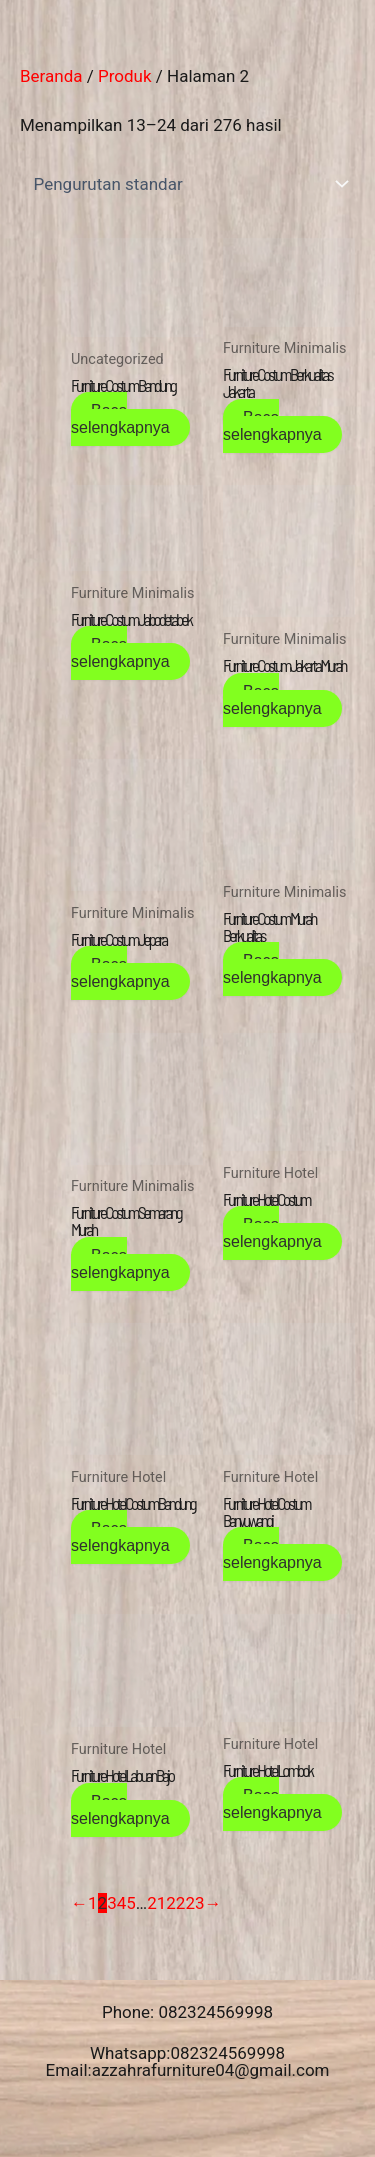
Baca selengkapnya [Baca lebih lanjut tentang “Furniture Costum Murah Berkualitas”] (272, 969)
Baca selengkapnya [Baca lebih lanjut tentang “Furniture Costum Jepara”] (120, 973)
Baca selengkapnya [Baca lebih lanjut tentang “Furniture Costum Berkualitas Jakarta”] (272, 426)
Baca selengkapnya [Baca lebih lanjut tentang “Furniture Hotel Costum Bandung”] (120, 1537)
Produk (125, 76)
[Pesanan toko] (187, 184)
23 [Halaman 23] (194, 1903)
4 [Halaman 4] (122, 1903)
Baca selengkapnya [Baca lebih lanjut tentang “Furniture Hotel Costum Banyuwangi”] (272, 1554)
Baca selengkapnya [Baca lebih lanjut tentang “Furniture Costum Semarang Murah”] (120, 1264)
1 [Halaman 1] (93, 1903)
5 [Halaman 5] (131, 1903)
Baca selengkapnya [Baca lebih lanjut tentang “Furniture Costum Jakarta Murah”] (272, 700)
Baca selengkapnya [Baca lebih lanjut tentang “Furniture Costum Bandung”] (120, 419)
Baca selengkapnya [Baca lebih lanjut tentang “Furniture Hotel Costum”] (272, 1233)
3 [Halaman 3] (112, 1903)
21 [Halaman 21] (156, 1903)
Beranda (51, 76)
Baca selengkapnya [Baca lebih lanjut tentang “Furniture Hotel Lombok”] (272, 1804)
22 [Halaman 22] (175, 1903)
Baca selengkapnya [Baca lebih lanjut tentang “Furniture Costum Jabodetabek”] (120, 653)
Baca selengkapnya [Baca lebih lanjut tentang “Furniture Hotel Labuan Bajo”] (120, 1810)
